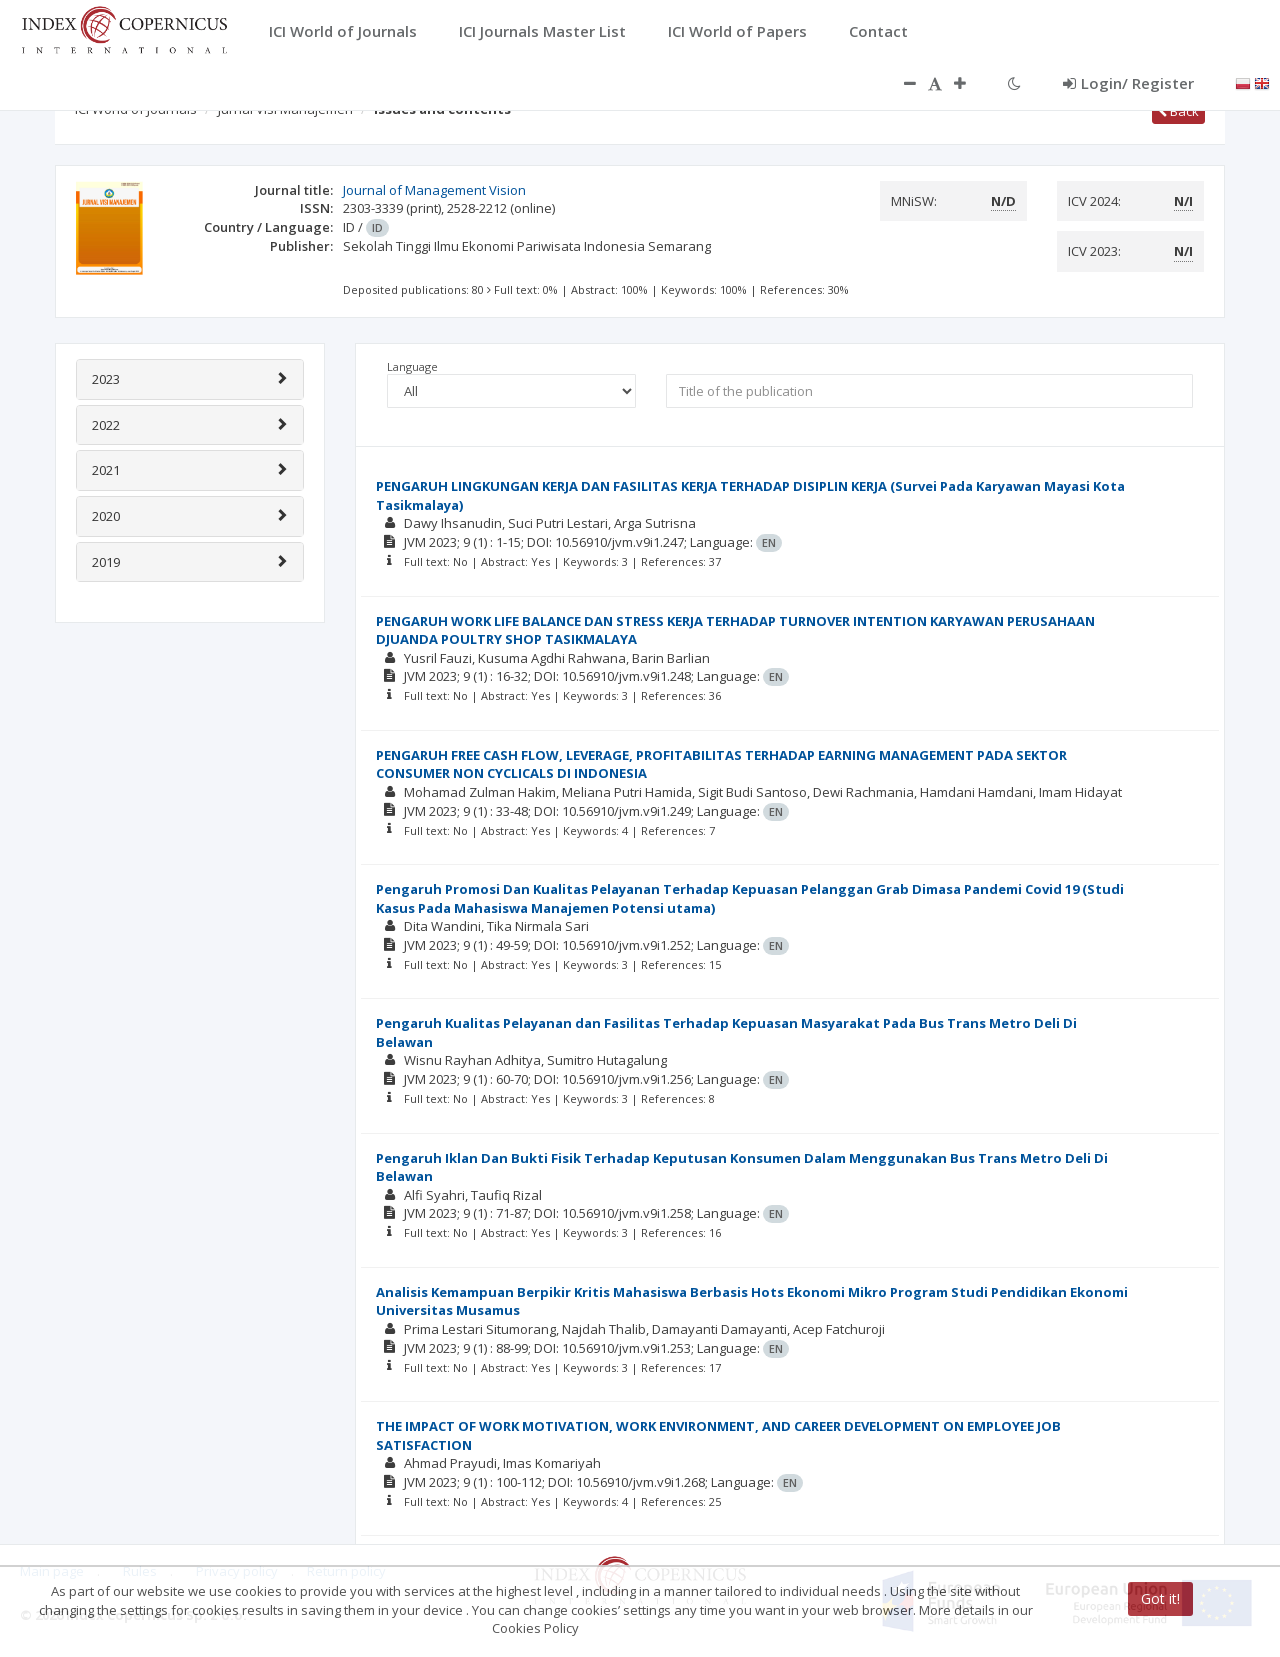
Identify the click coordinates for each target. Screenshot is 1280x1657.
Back (1178, 111)
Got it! (1160, 1598)
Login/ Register (1128, 83)
